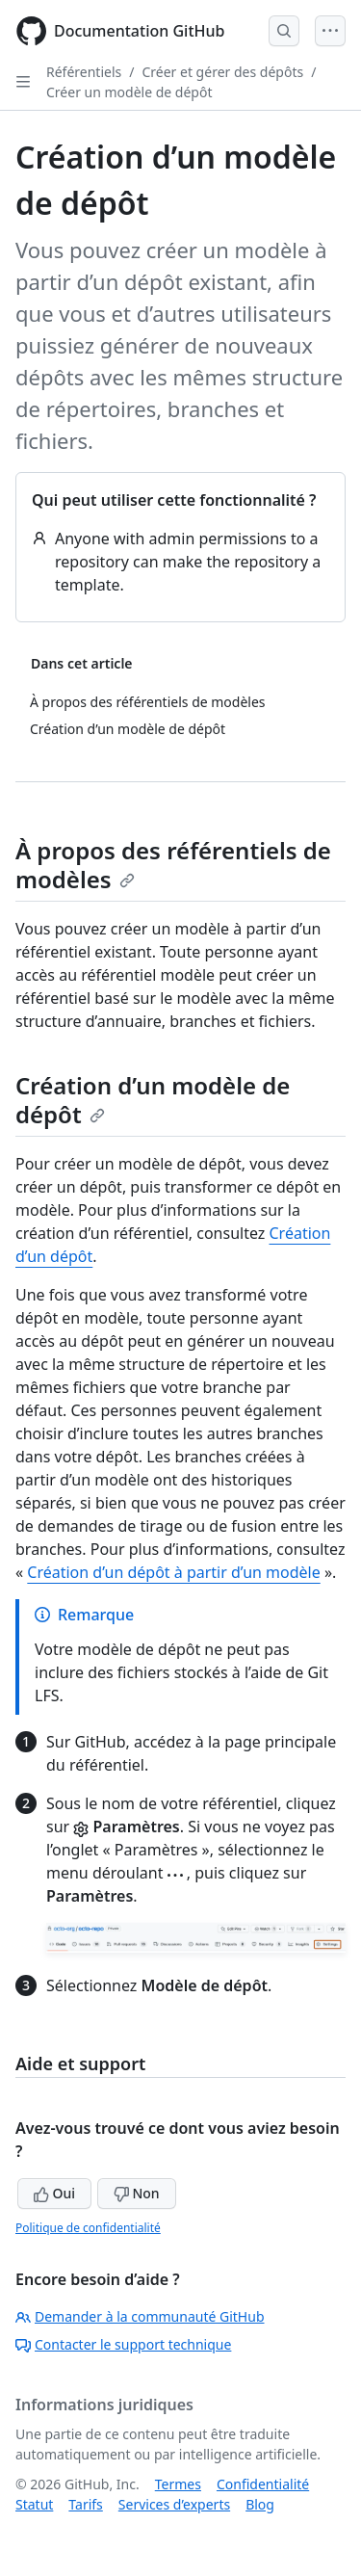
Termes (178, 2484)
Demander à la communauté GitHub (140, 2316)
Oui (54, 2193)
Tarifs (85, 2504)
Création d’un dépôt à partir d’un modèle (173, 1572)
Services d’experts (174, 2504)
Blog (259, 2504)
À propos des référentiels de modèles (173, 864)
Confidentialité (263, 2484)
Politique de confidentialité (88, 2228)
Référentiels (83, 72)
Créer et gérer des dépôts (222, 72)
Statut (34, 2504)
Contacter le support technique (123, 2344)
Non (137, 2193)
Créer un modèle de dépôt (129, 92)
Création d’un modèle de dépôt (152, 1099)
